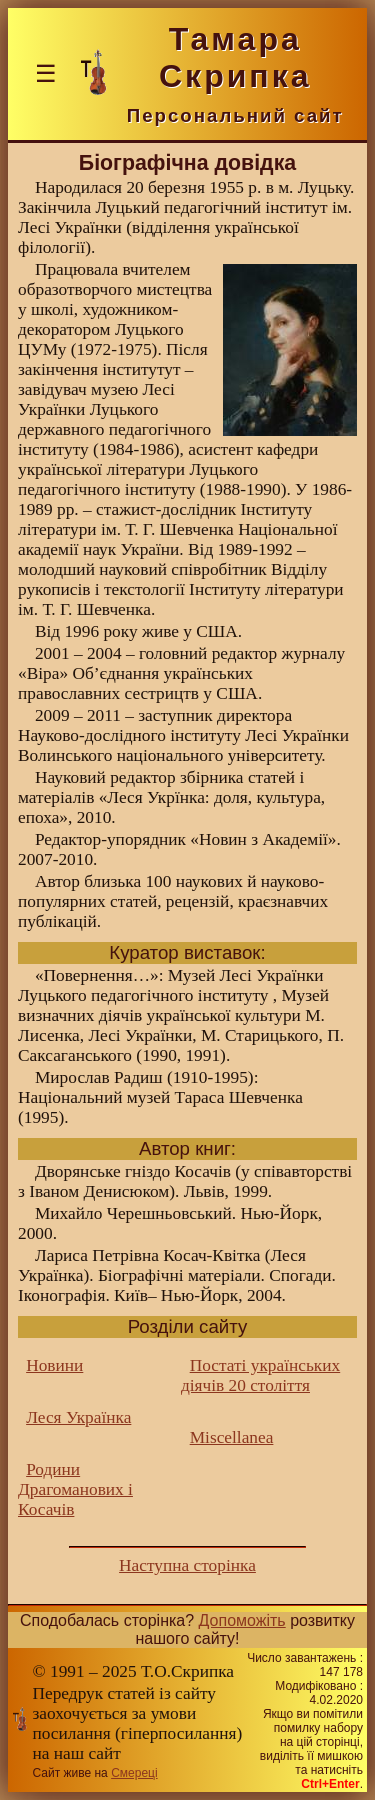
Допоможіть (242, 1620)
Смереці (134, 1773)
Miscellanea (232, 1437)
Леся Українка (78, 1417)
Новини (54, 1365)
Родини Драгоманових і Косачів (75, 1489)
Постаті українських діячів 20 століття (260, 1375)
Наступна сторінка (187, 1565)
